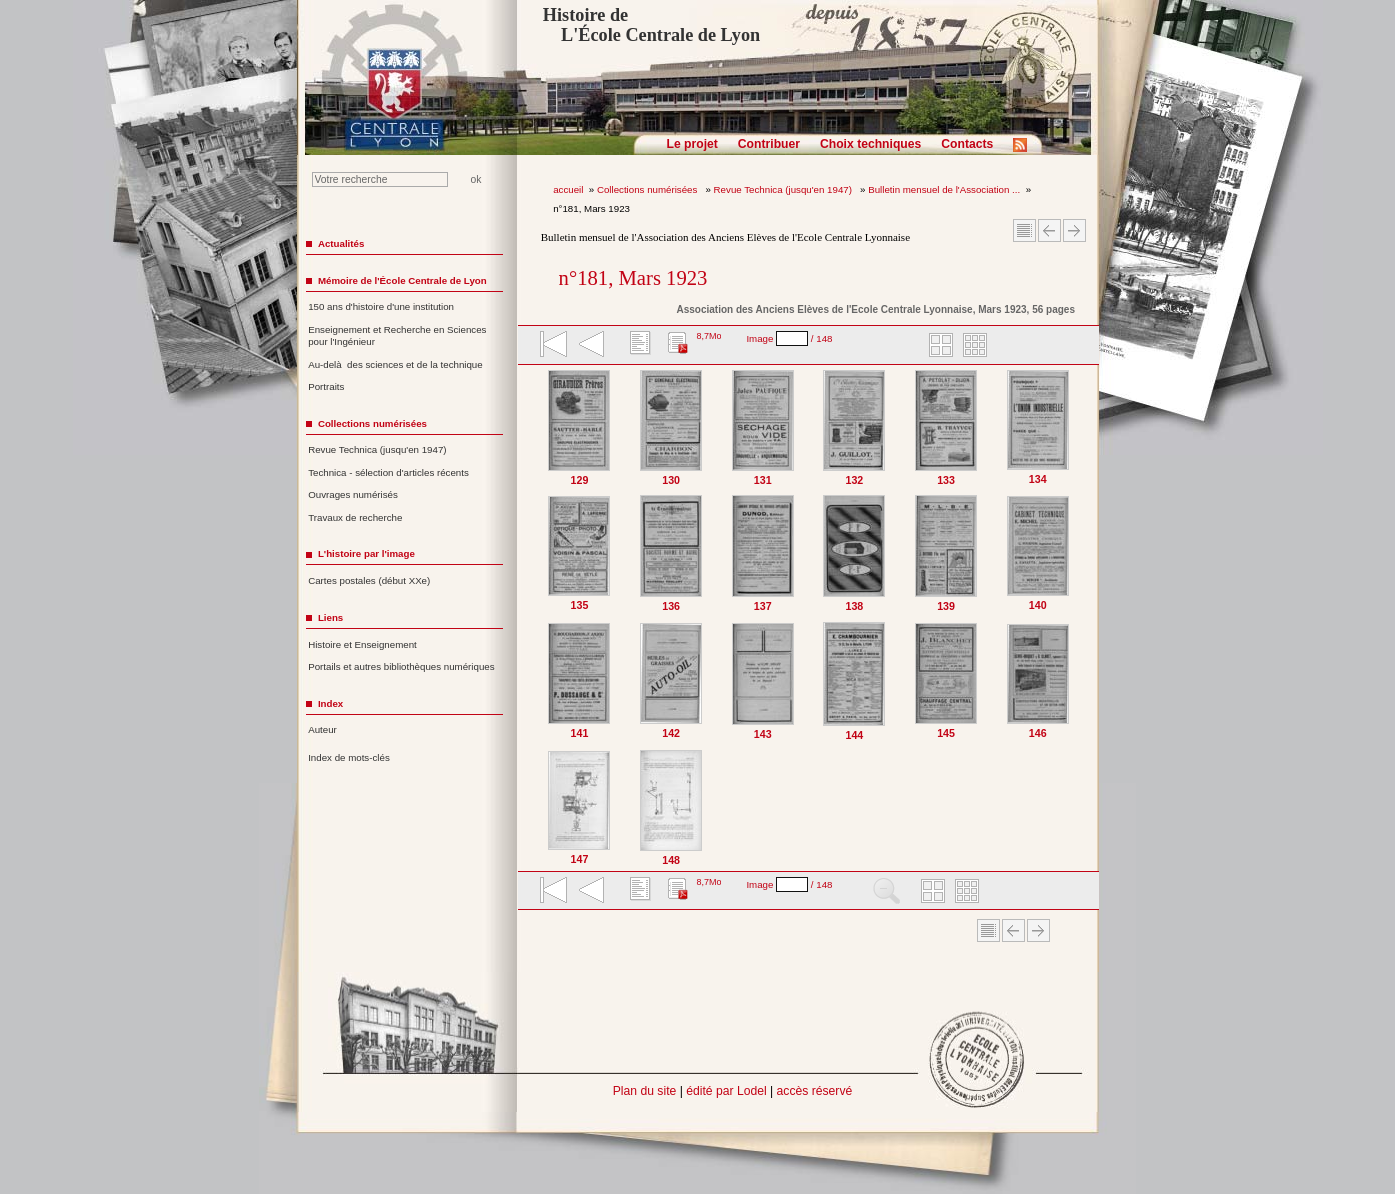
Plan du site (645, 1091)
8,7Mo (708, 336)
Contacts (967, 144)
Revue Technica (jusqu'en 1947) (784, 189)
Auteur (322, 729)
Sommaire (1024, 230)
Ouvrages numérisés (353, 494)
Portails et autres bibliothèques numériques (401, 666)
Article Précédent (1049, 230)
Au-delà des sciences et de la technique (395, 364)
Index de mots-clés (349, 757)
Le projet (692, 144)
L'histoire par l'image (366, 553)
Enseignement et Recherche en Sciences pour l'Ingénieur (397, 336)
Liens (330, 617)
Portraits (326, 386)
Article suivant (1074, 230)
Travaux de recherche (355, 517)
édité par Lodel (726, 1091)
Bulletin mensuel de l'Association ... (944, 189)
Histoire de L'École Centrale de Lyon (651, 25)
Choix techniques (870, 144)
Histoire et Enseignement (362, 644)
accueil (568, 189)
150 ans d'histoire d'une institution (381, 306)
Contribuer (769, 144)
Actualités (341, 243)
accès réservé (815, 1091)
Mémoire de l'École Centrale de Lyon (402, 280)
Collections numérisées (648, 189)
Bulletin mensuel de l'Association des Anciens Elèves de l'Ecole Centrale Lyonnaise (725, 237)
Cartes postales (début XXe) (369, 580)
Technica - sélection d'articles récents (388, 472)
